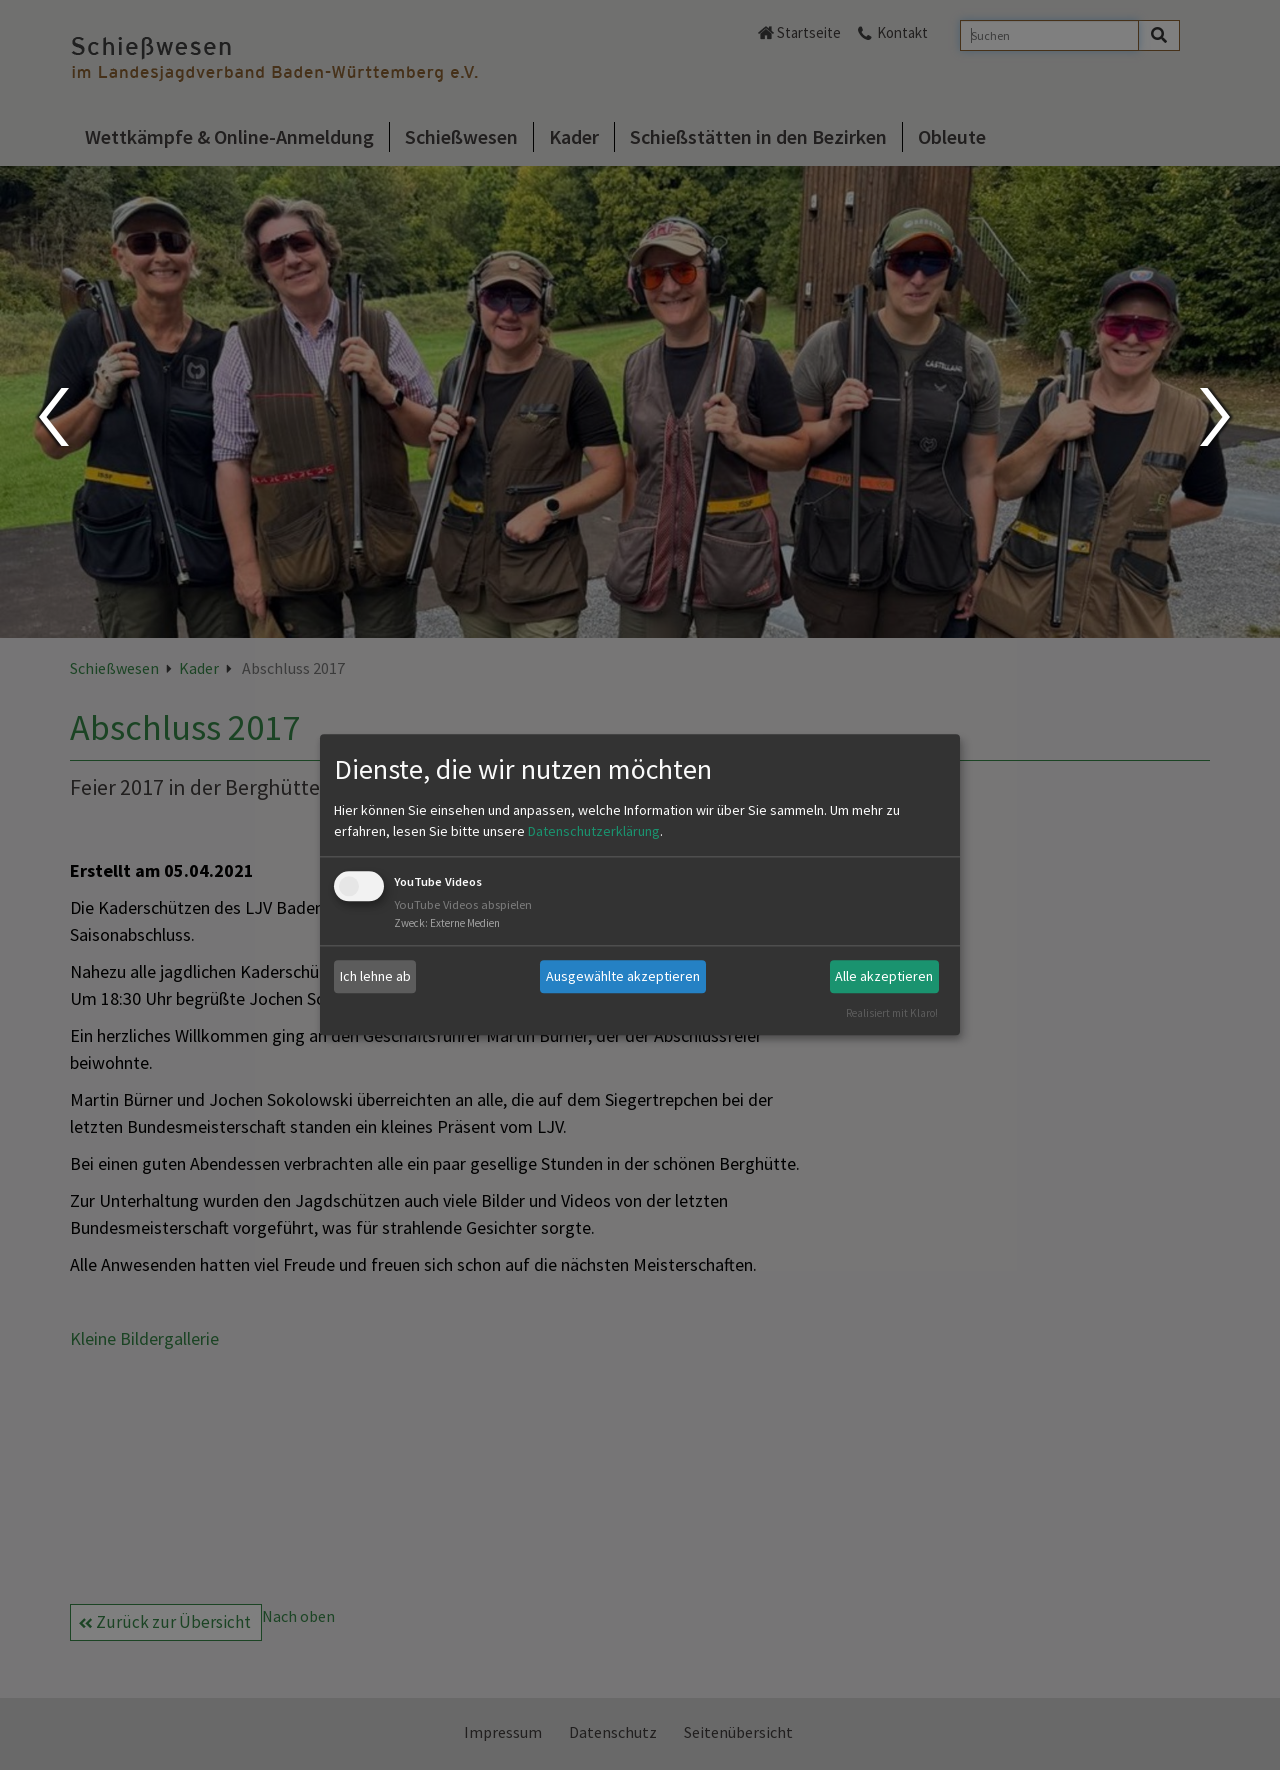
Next (1217, 417)
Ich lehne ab (375, 976)
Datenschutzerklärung (594, 831)
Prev (52, 417)
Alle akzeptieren (884, 976)
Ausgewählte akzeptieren (623, 976)
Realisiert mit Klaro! (892, 1013)
